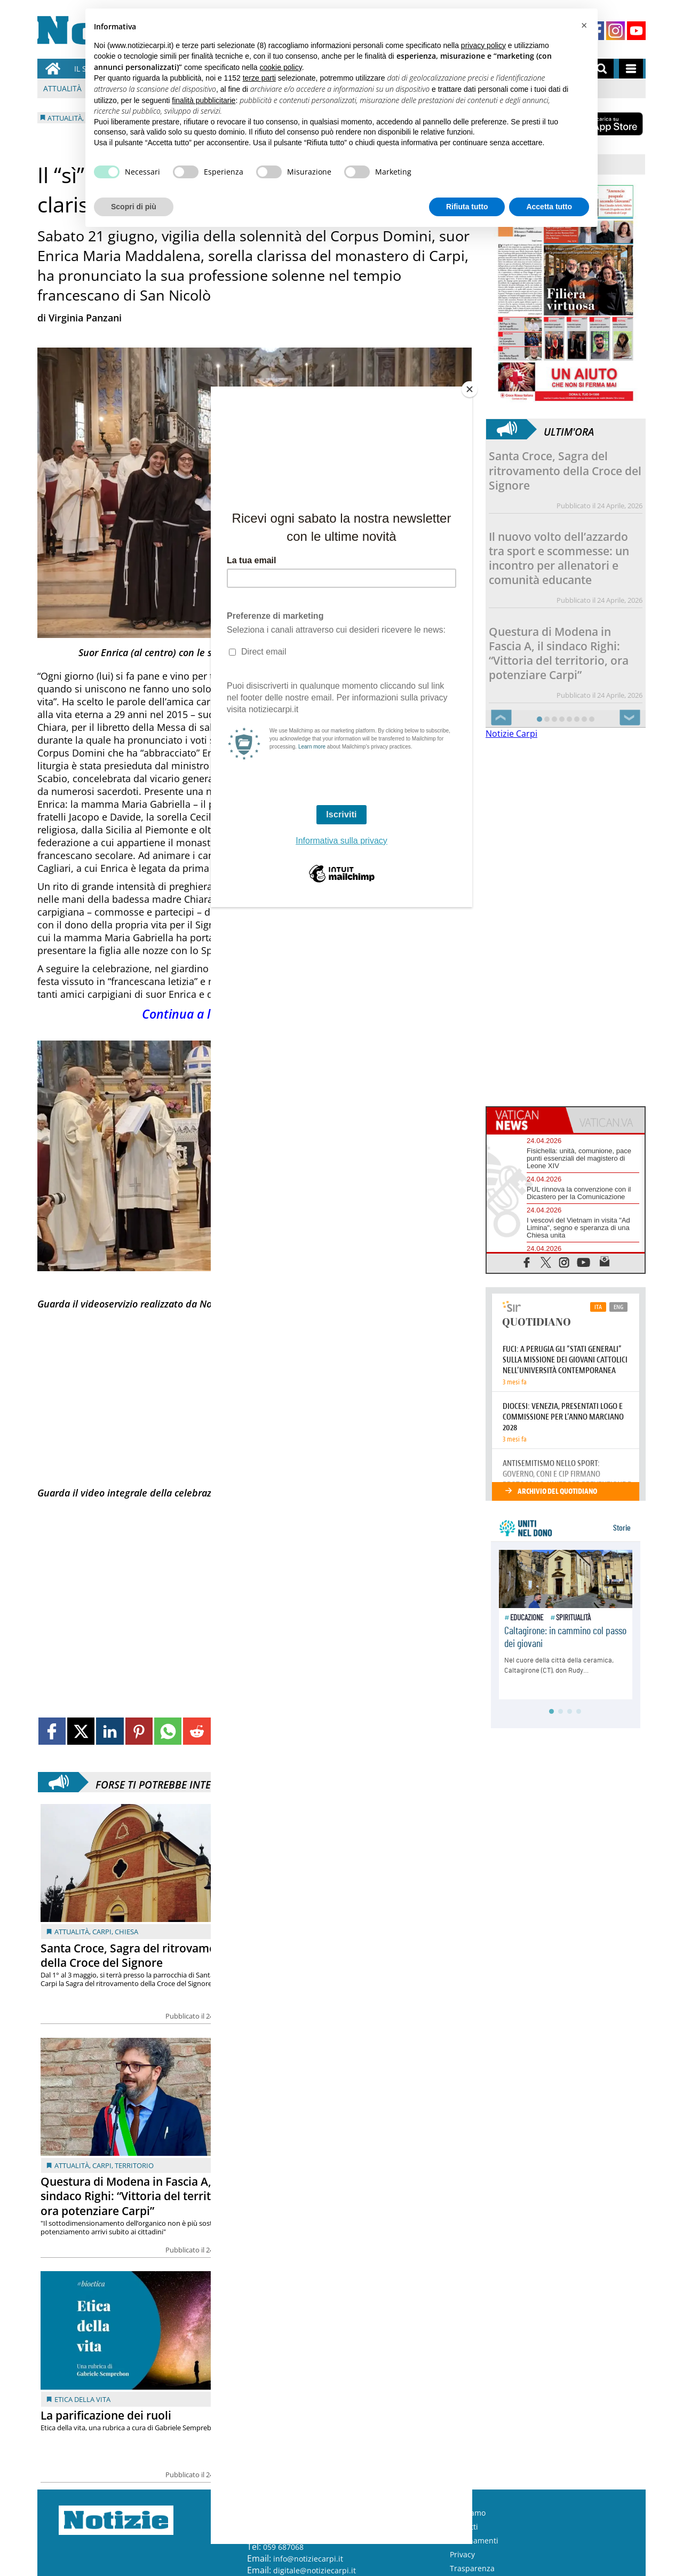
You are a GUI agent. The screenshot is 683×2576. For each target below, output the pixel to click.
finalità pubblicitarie (203, 100)
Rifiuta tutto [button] (467, 206)
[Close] (470, 389)
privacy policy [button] (483, 45)
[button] (583, 25)
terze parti (259, 78)
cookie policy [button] (281, 67)
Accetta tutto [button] (549, 206)
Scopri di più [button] (133, 206)
